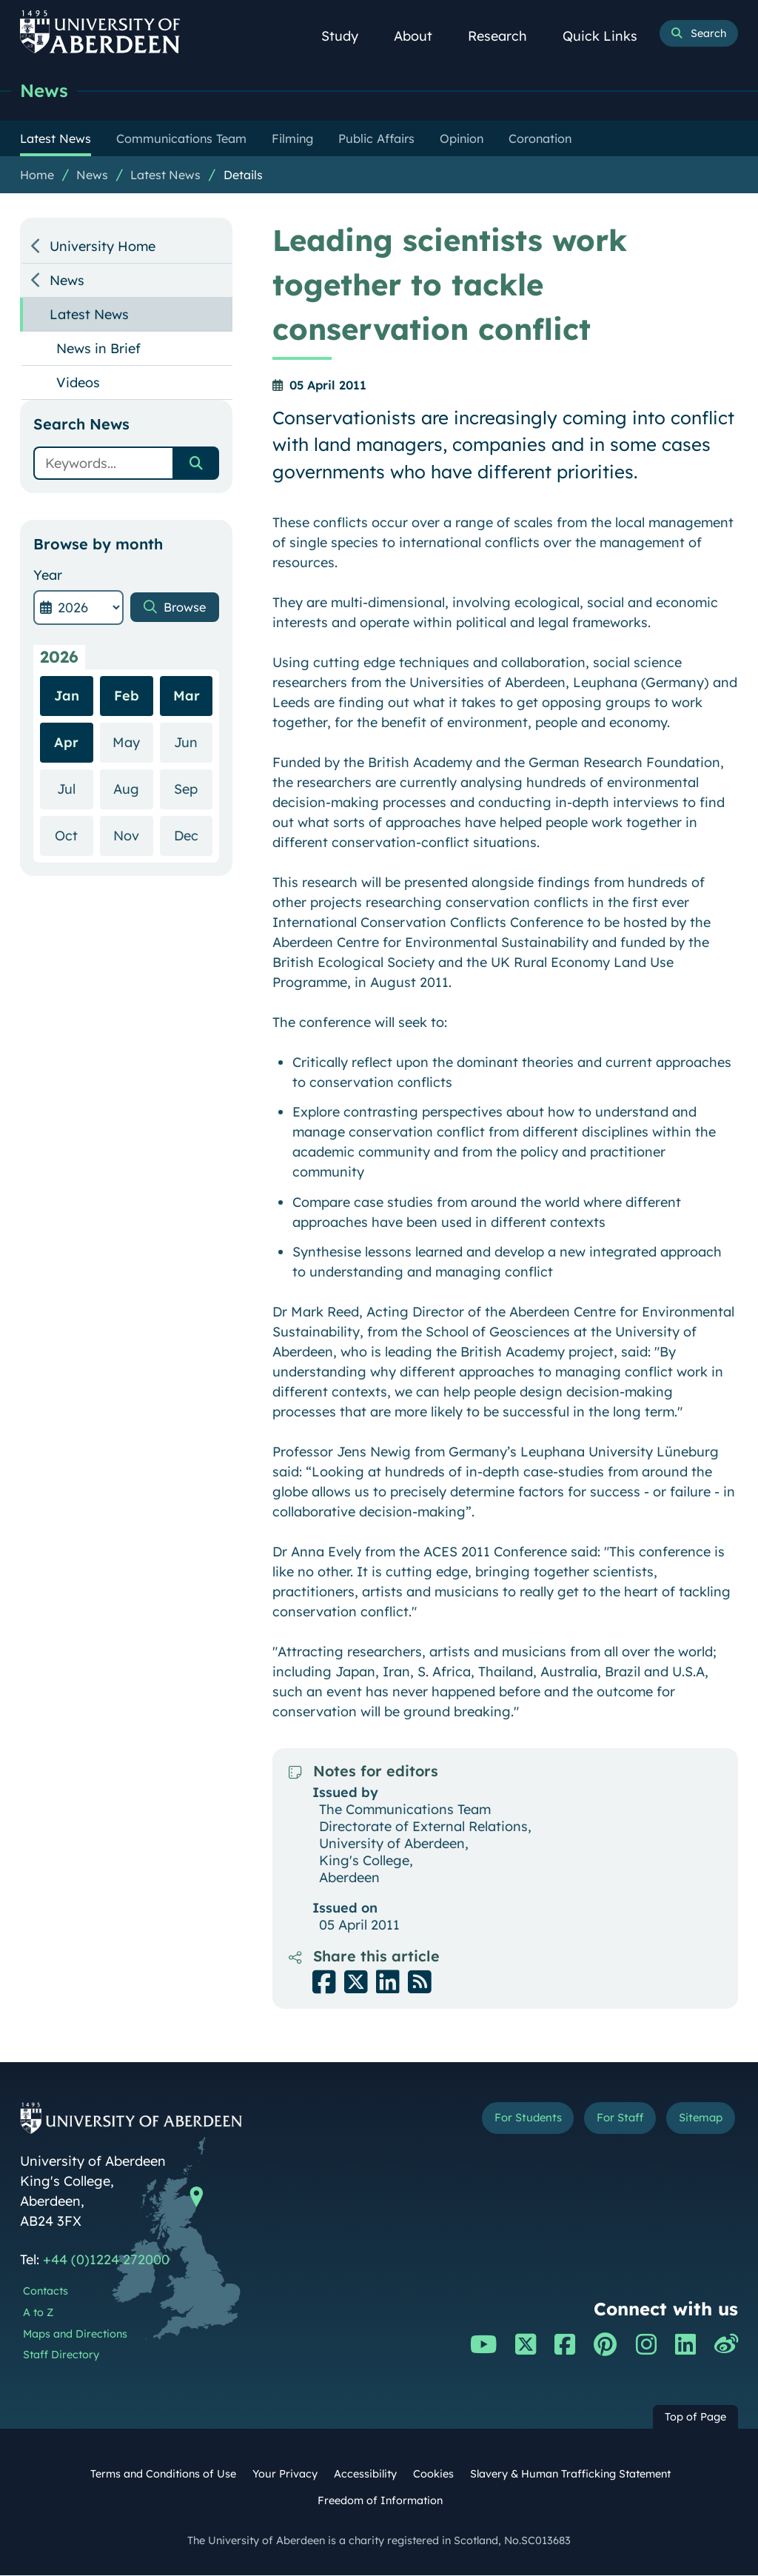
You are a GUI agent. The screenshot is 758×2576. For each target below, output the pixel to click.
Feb (126, 696)
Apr (66, 743)
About (421, 35)
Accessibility (365, 2474)
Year (47, 575)
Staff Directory (61, 2355)
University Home (102, 246)
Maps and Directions (75, 2334)
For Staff (611, 2119)
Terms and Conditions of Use (163, 2474)
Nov (132, 835)
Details (243, 175)
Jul (75, 789)
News (45, 90)
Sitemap (697, 2119)
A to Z (38, 2313)
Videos (78, 383)
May (132, 742)
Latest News (165, 175)
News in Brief (98, 349)
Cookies (433, 2474)
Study (348, 35)
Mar (186, 696)
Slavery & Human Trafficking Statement (570, 2474)
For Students (512, 2119)
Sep (193, 789)
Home (37, 175)
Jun (193, 742)
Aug (132, 789)
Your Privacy (285, 2474)
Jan (66, 696)
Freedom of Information (380, 2501)
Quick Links (608, 35)
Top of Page (695, 2417)
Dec (193, 835)
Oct (74, 835)
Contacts (45, 2291)
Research (505, 35)
